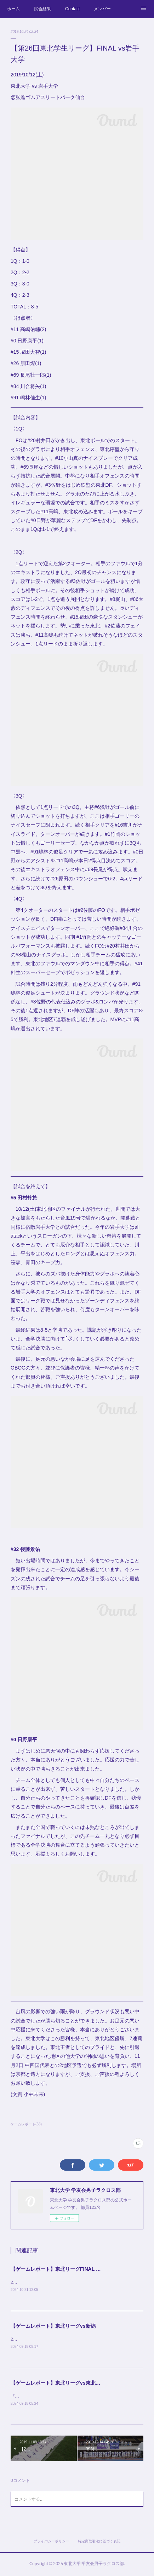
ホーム (13, 8)
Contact (72, 8)
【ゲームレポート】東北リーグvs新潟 (53, 2326)
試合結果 (42, 8)
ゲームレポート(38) (26, 2124)
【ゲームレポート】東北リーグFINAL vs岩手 (61, 2269)
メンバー (102, 8)
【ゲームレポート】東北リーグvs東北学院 (58, 2384)
